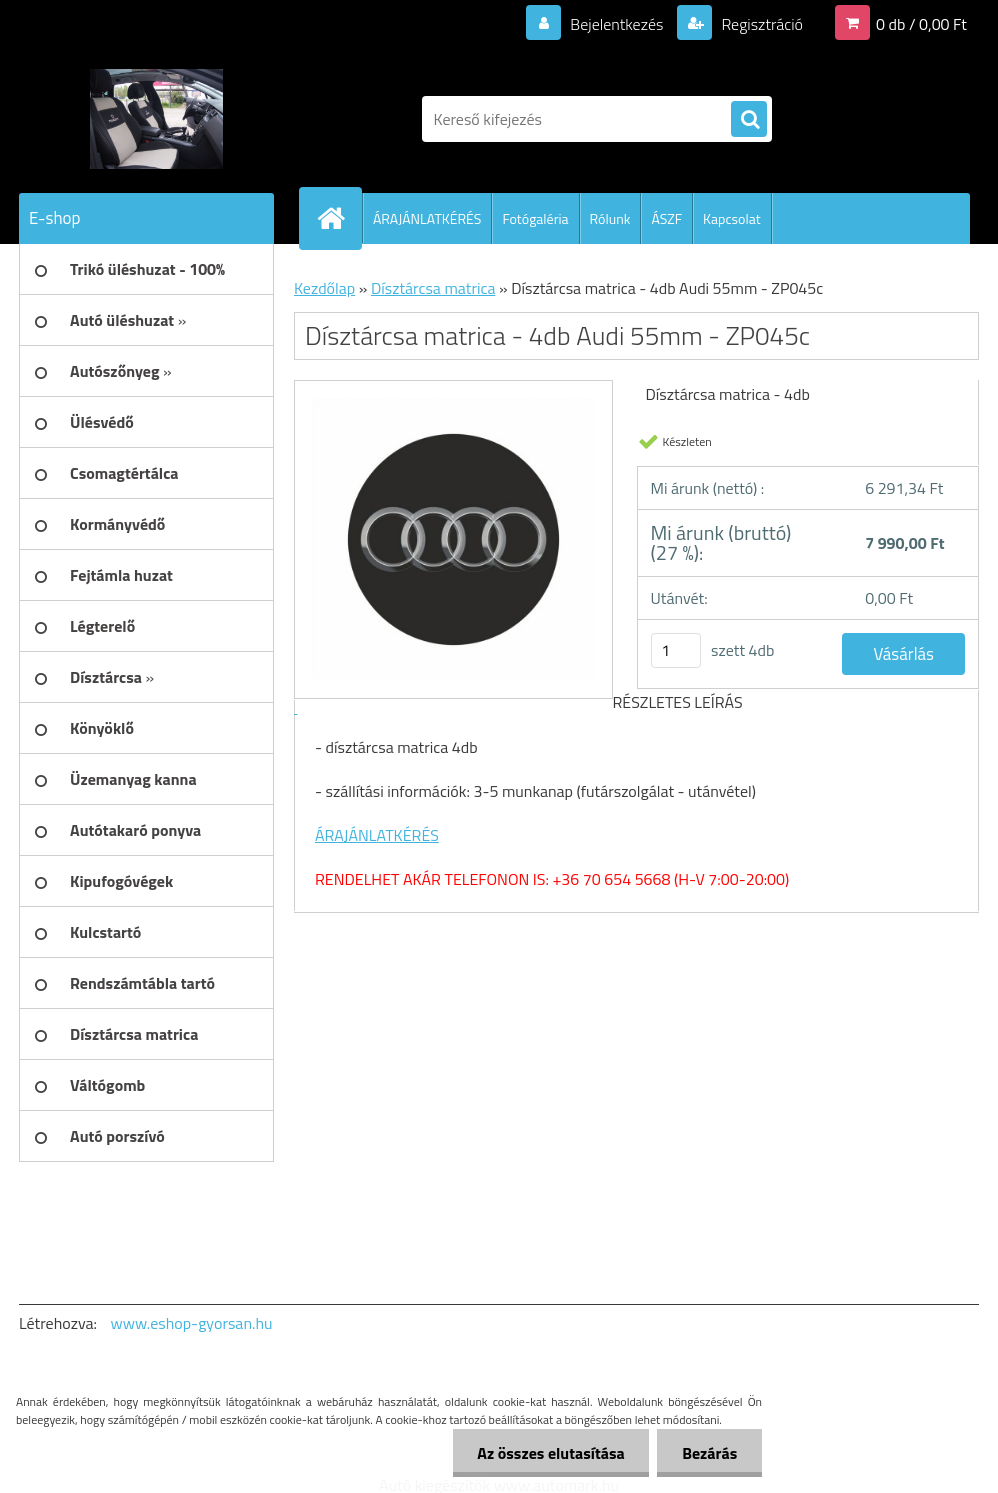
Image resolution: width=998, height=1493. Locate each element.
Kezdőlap (324, 288)
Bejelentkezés (617, 24)
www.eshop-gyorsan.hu (192, 1323)
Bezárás (709, 1453)
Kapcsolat (732, 218)
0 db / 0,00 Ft (921, 24)
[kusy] (676, 650)
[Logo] (156, 119)
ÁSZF (666, 218)
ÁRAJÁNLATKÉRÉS (427, 218)
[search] (749, 120)
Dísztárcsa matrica (433, 288)
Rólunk (610, 218)
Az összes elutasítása (550, 1453)
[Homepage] (339, 218)
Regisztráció (760, 24)
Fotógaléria (535, 218)
